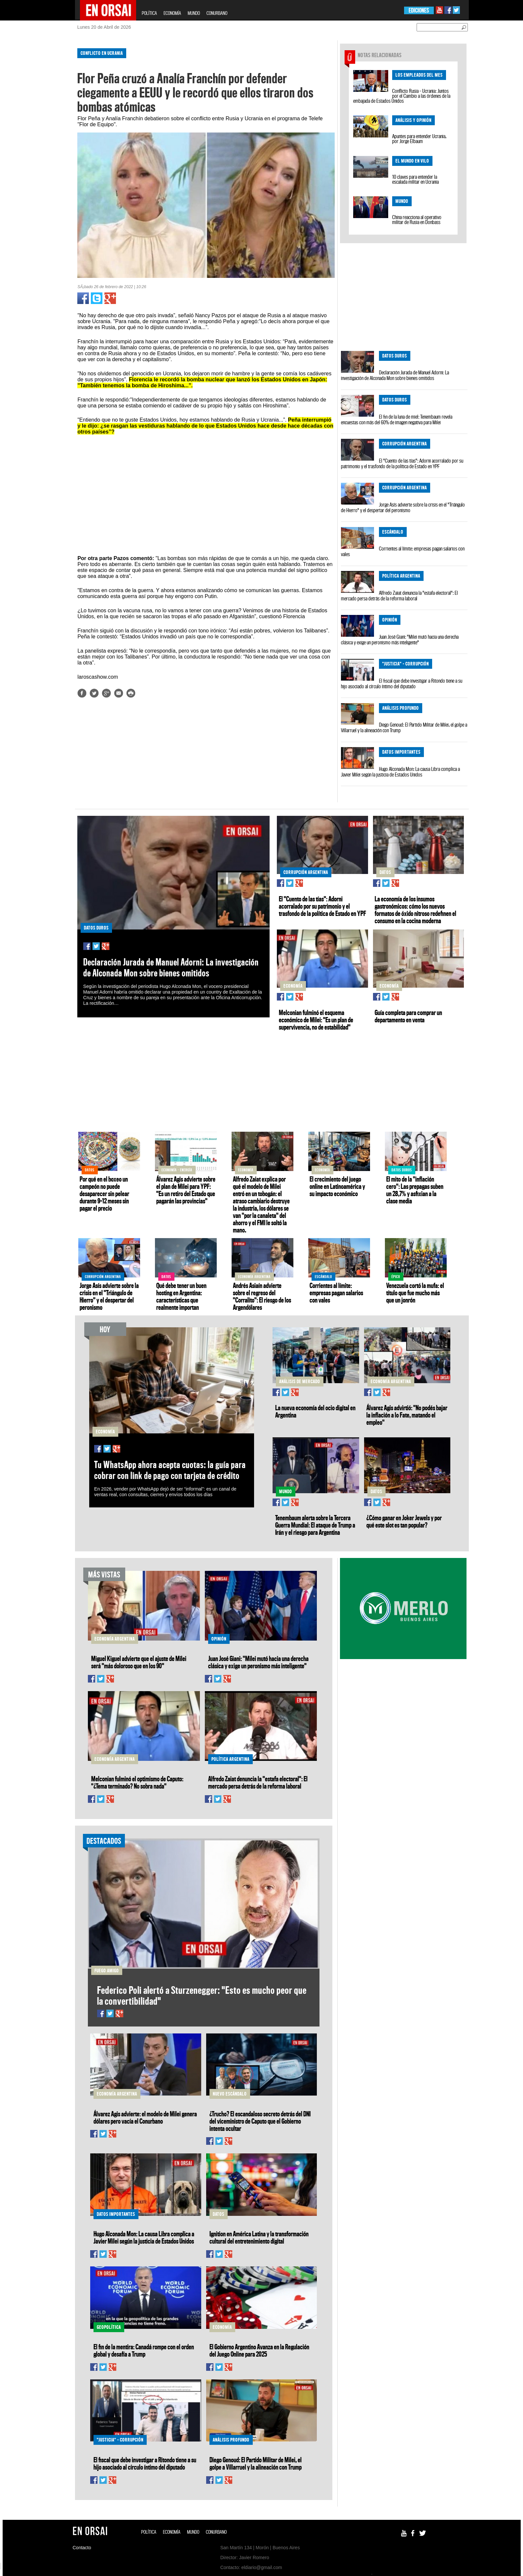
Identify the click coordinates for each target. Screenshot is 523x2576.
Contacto (82, 2547)
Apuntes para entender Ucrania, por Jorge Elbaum (419, 138)
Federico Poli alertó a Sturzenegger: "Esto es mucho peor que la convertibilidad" (202, 1995)
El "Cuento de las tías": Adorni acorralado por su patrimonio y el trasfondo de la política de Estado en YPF (402, 463)
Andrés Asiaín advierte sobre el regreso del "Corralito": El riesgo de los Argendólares (262, 1296)
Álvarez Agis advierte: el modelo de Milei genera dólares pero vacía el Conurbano (145, 2117)
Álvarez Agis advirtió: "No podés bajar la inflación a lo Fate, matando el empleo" (406, 1415)
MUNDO (194, 13)
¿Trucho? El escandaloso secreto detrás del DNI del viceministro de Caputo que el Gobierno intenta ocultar (260, 2121)
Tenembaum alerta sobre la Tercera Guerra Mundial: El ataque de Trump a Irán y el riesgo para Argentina (315, 1525)
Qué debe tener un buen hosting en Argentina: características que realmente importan (181, 1296)
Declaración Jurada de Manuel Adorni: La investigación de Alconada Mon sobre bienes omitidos (395, 375)
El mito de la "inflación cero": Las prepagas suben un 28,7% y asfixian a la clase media (414, 1190)
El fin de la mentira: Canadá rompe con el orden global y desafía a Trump (143, 2350)
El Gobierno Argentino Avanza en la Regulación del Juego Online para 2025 (259, 2350)
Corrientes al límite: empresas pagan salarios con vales (403, 551)
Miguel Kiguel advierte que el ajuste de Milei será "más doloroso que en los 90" (138, 1662)
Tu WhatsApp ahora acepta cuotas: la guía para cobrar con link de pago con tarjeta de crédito (170, 1470)
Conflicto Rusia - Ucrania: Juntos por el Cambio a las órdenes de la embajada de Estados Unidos (401, 96)
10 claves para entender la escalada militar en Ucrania (415, 179)
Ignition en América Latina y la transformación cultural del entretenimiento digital (259, 2237)
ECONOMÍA (172, 13)
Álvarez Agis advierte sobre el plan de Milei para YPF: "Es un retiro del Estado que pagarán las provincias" (185, 1190)
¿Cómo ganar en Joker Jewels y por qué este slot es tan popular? (404, 1521)
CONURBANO (216, 13)
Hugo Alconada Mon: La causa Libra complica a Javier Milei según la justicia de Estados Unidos (400, 771)
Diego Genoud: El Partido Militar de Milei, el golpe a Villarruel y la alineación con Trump (404, 727)
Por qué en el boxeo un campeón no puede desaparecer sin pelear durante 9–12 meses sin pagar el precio (104, 1193)
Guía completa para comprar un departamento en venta (408, 1016)
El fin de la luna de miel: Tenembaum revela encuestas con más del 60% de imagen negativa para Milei (396, 419)
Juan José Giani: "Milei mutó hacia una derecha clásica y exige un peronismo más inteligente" (400, 639)
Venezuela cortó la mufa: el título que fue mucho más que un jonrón (415, 1292)
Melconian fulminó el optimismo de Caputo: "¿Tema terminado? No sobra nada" (137, 1782)
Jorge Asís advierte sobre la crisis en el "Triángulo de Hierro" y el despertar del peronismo (403, 507)
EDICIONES (419, 10)
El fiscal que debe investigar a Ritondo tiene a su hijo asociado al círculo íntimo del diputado (401, 683)
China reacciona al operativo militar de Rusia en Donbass (416, 219)
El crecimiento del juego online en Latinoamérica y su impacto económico (337, 1186)
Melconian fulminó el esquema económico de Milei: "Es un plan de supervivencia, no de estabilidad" (316, 1019)
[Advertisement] (46, 142)
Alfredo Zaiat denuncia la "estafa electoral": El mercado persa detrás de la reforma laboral (399, 595)
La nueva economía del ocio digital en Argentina (315, 1411)
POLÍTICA (149, 13)
